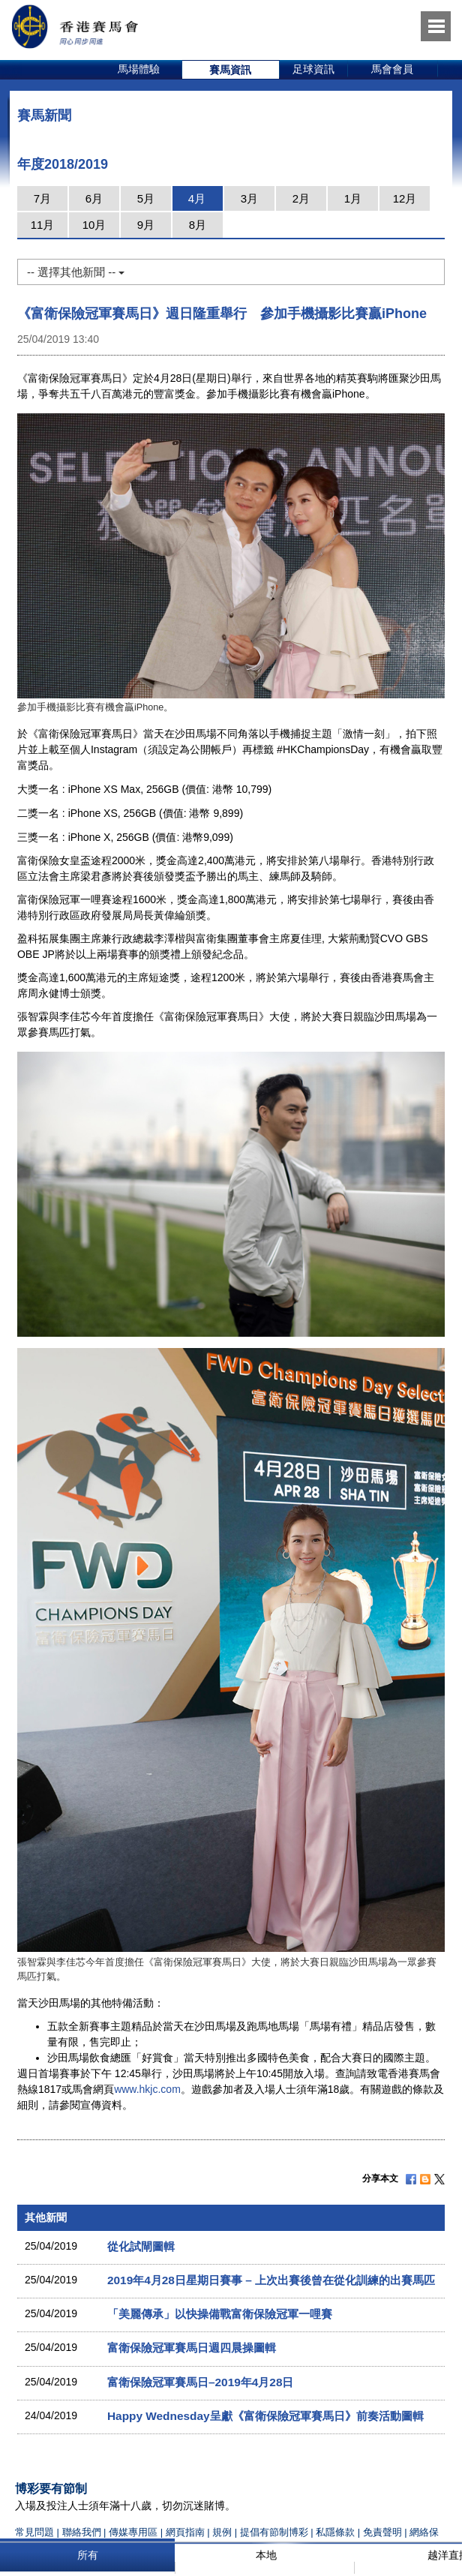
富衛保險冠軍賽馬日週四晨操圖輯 (191, 2347)
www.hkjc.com (147, 2089)
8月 (197, 224)
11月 (43, 224)
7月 (42, 198)
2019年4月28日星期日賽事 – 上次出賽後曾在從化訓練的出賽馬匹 (271, 2280)
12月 (405, 198)
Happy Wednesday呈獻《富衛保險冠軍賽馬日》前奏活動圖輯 (265, 2415)
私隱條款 (335, 2532)
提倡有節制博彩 (274, 2532)
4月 (197, 198)
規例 (223, 2532)
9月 (145, 224)
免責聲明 (382, 2532)
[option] (139, 70)
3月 (249, 198)
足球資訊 (313, 69)
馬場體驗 (139, 69)
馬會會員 (392, 69)
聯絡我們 (81, 2532)
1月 (353, 198)
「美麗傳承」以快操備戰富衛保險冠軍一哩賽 (219, 2313)
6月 (94, 198)
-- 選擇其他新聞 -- (75, 272)
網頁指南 (185, 2532)
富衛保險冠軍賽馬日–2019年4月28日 (200, 2382)
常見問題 (34, 2532)
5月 (145, 198)
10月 (94, 224)
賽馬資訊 (230, 70)
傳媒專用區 (133, 2532)
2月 (301, 198)
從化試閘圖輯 (141, 2246)
